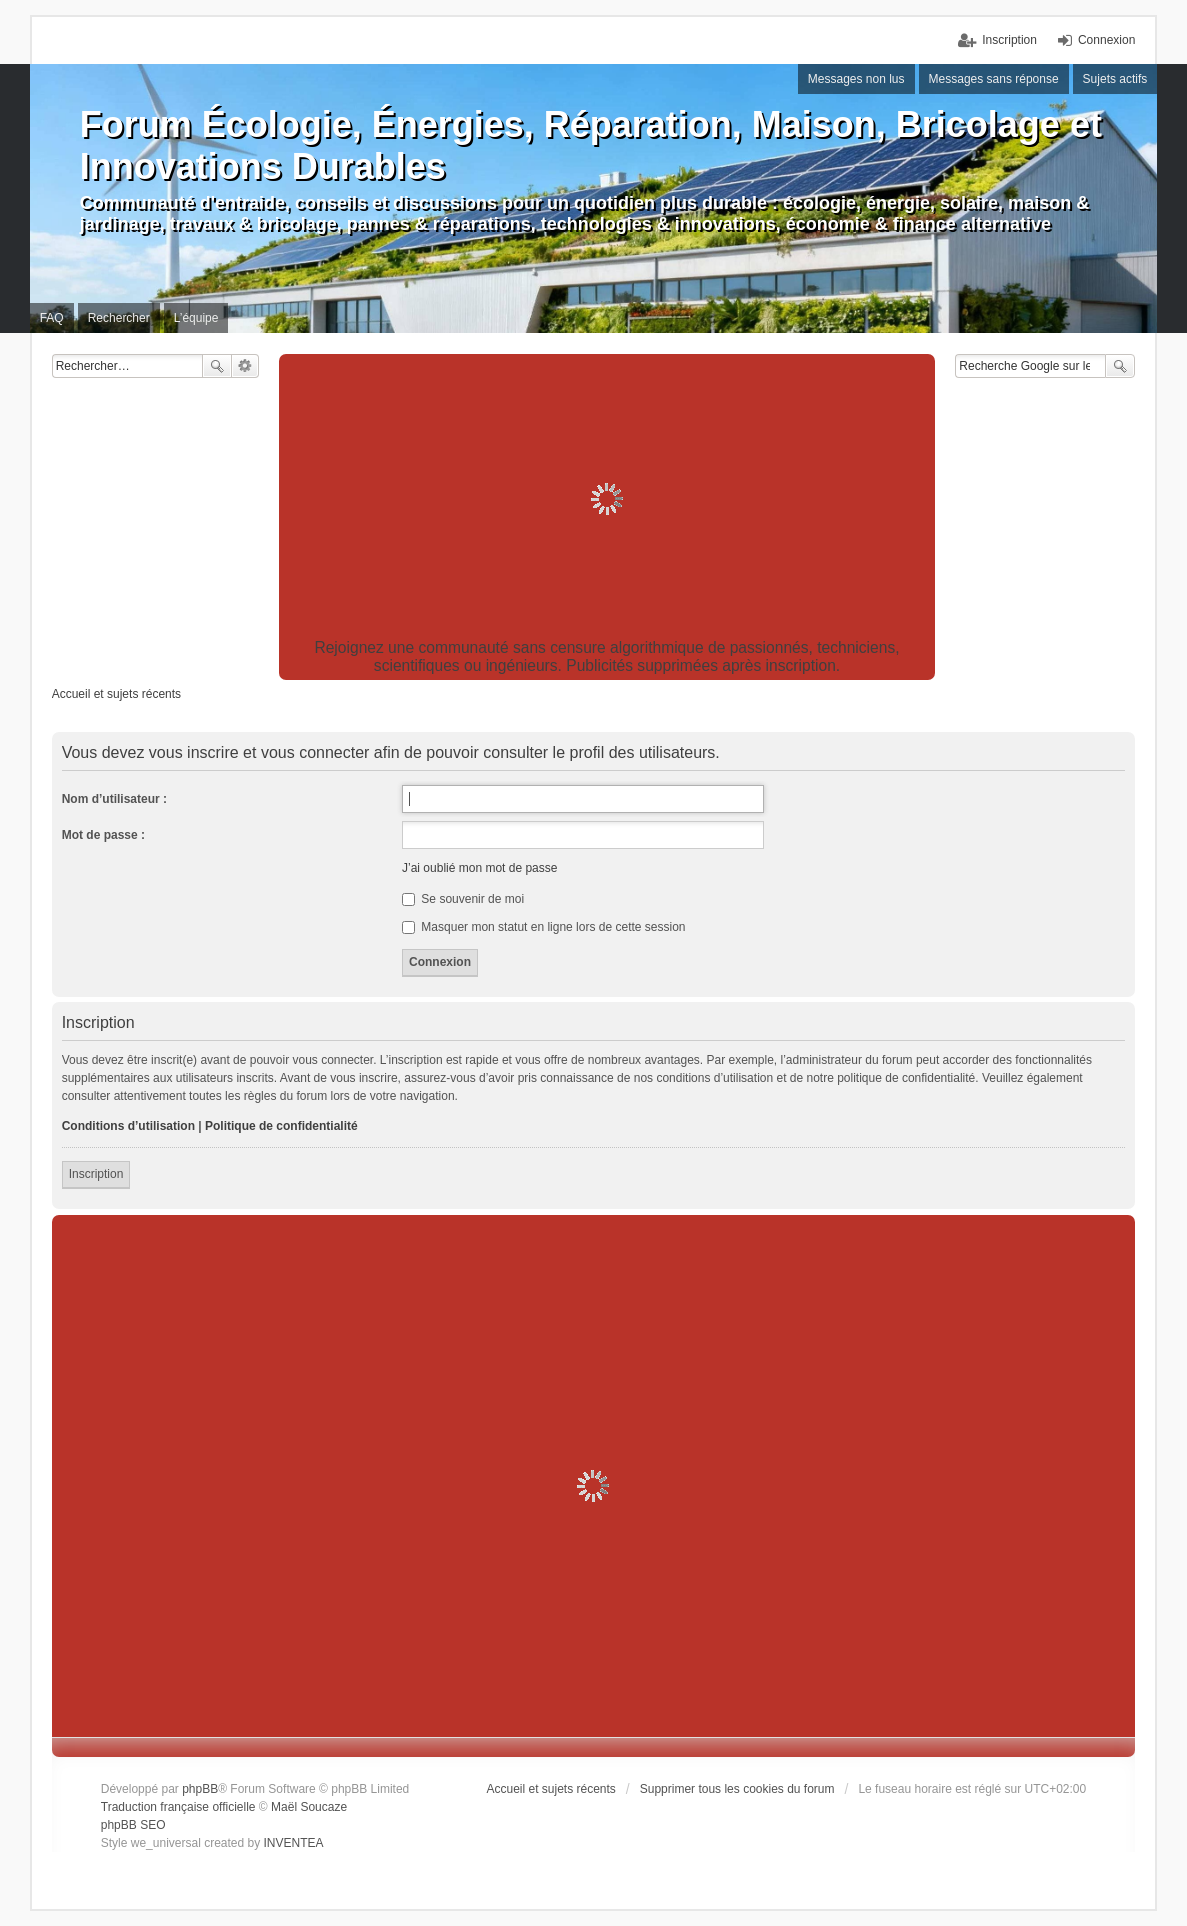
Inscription (96, 1174)
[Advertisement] (607, 499)
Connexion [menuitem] (1106, 40)
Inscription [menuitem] (1009, 40)
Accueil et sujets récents (550, 1789)
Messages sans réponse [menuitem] (994, 79)
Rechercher (217, 366)
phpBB (200, 1789)
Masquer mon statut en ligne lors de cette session (543, 927)
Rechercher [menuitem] (119, 318)
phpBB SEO (133, 1825)
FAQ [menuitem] (52, 318)
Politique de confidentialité (281, 1126)
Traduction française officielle (178, 1807)
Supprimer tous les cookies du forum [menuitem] (737, 1789)
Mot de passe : (103, 835)
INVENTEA (294, 1843)
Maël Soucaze (309, 1807)
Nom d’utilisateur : (114, 799)
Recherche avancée (245, 366)
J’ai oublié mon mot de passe (479, 868)
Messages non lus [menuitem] (856, 79)
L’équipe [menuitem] (196, 318)
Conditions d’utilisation (128, 1126)
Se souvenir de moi (463, 899)
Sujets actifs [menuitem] (1115, 79)
